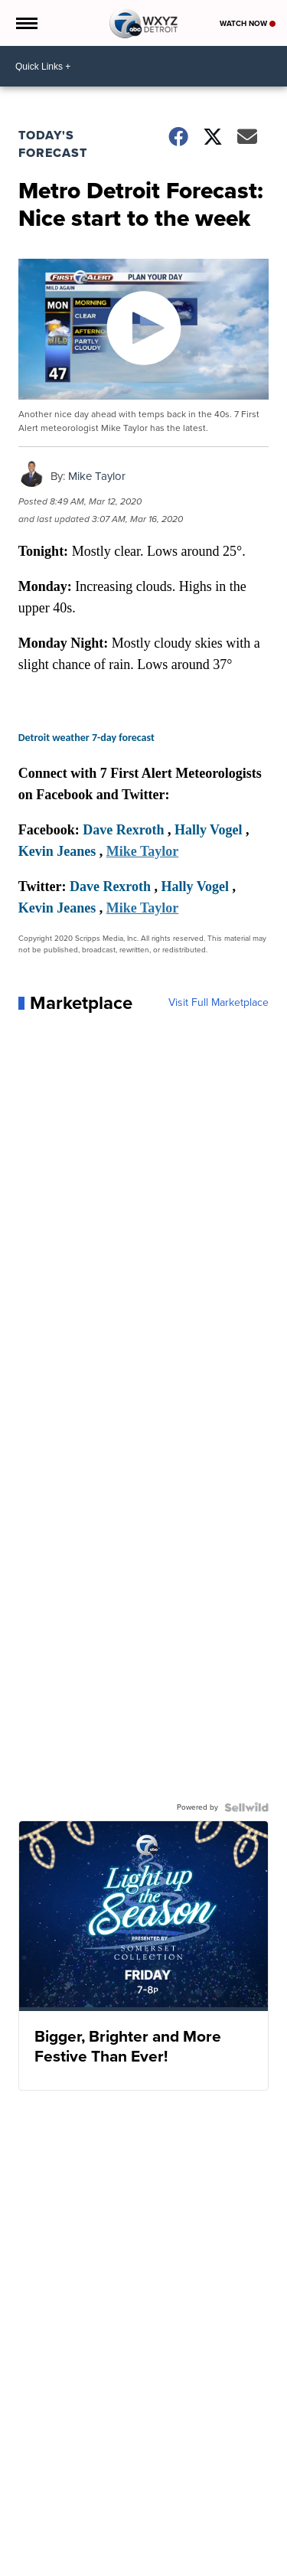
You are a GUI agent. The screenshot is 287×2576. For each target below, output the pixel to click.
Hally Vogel (208, 829)
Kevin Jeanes (57, 851)
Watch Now (248, 23)
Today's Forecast (52, 144)
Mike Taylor (97, 476)
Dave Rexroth (123, 829)
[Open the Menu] (25, 23)
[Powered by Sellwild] (246, 1807)
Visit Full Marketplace (218, 1002)
